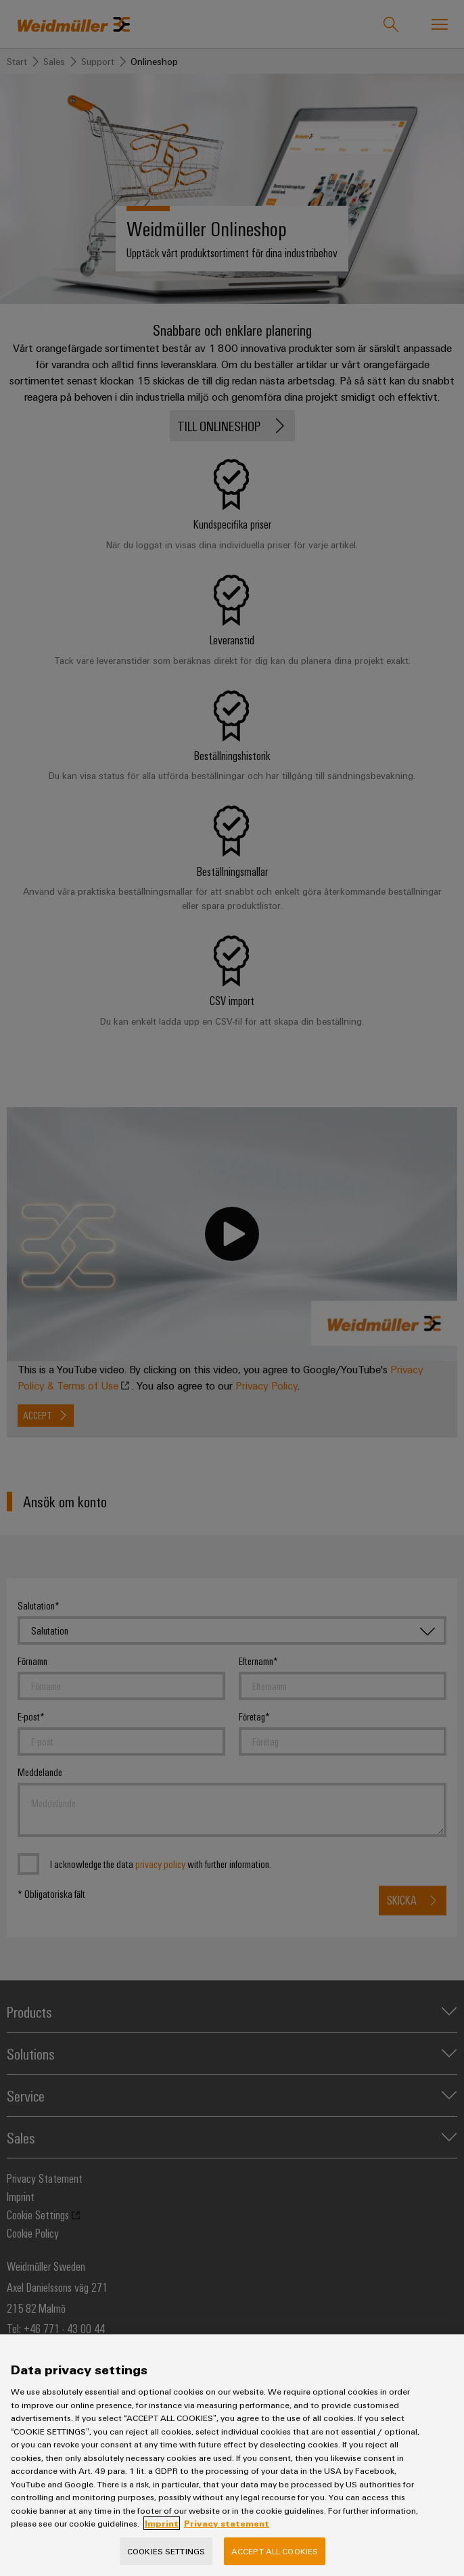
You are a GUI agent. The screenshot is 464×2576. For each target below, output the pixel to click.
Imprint (162, 2532)
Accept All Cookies (274, 2560)
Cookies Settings (166, 2560)
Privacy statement (226, 2532)
